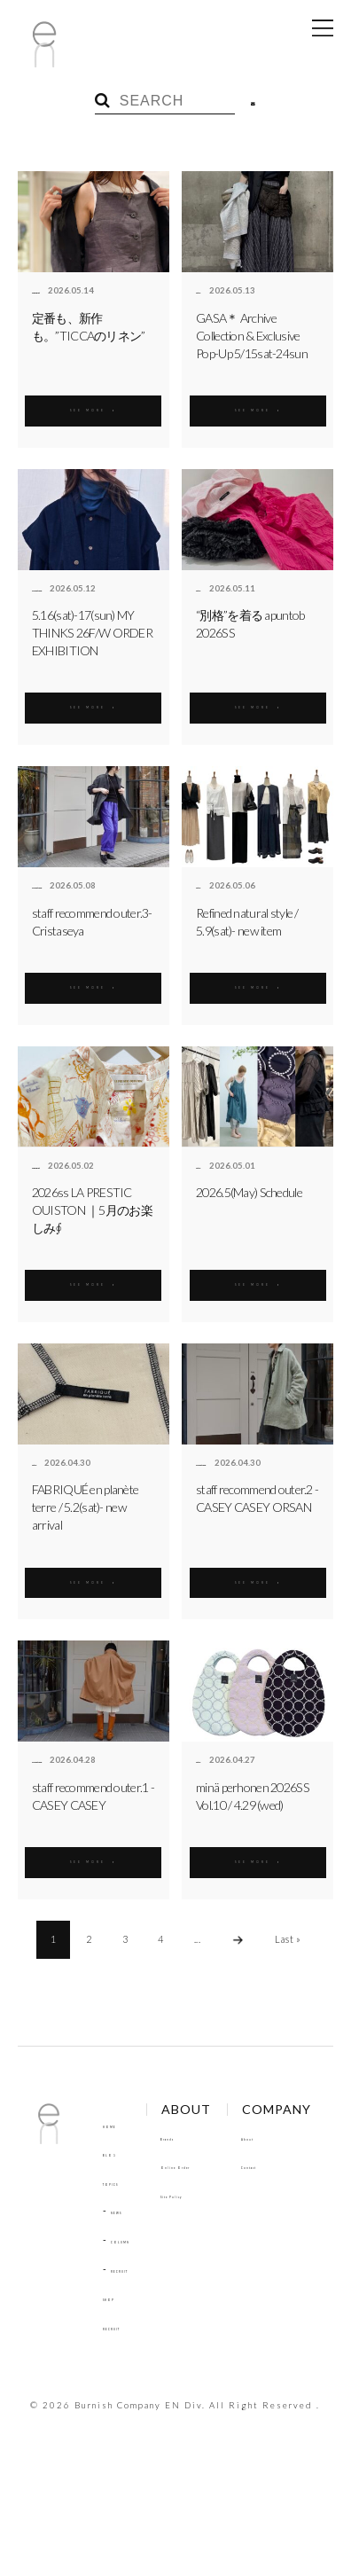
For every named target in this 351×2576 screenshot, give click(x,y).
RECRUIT (134, 2269)
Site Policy (215, 2194)
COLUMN (134, 2239)
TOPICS (121, 2182)
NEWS (126, 2210)
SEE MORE (93, 406)
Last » (287, 1939)
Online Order (224, 2165)
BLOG (117, 2152)
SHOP (117, 2297)
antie (207, 290)
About (118, 2403)
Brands (207, 2136)
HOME (119, 2124)
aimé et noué (60, 588)
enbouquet (55, 290)
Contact (123, 2432)
